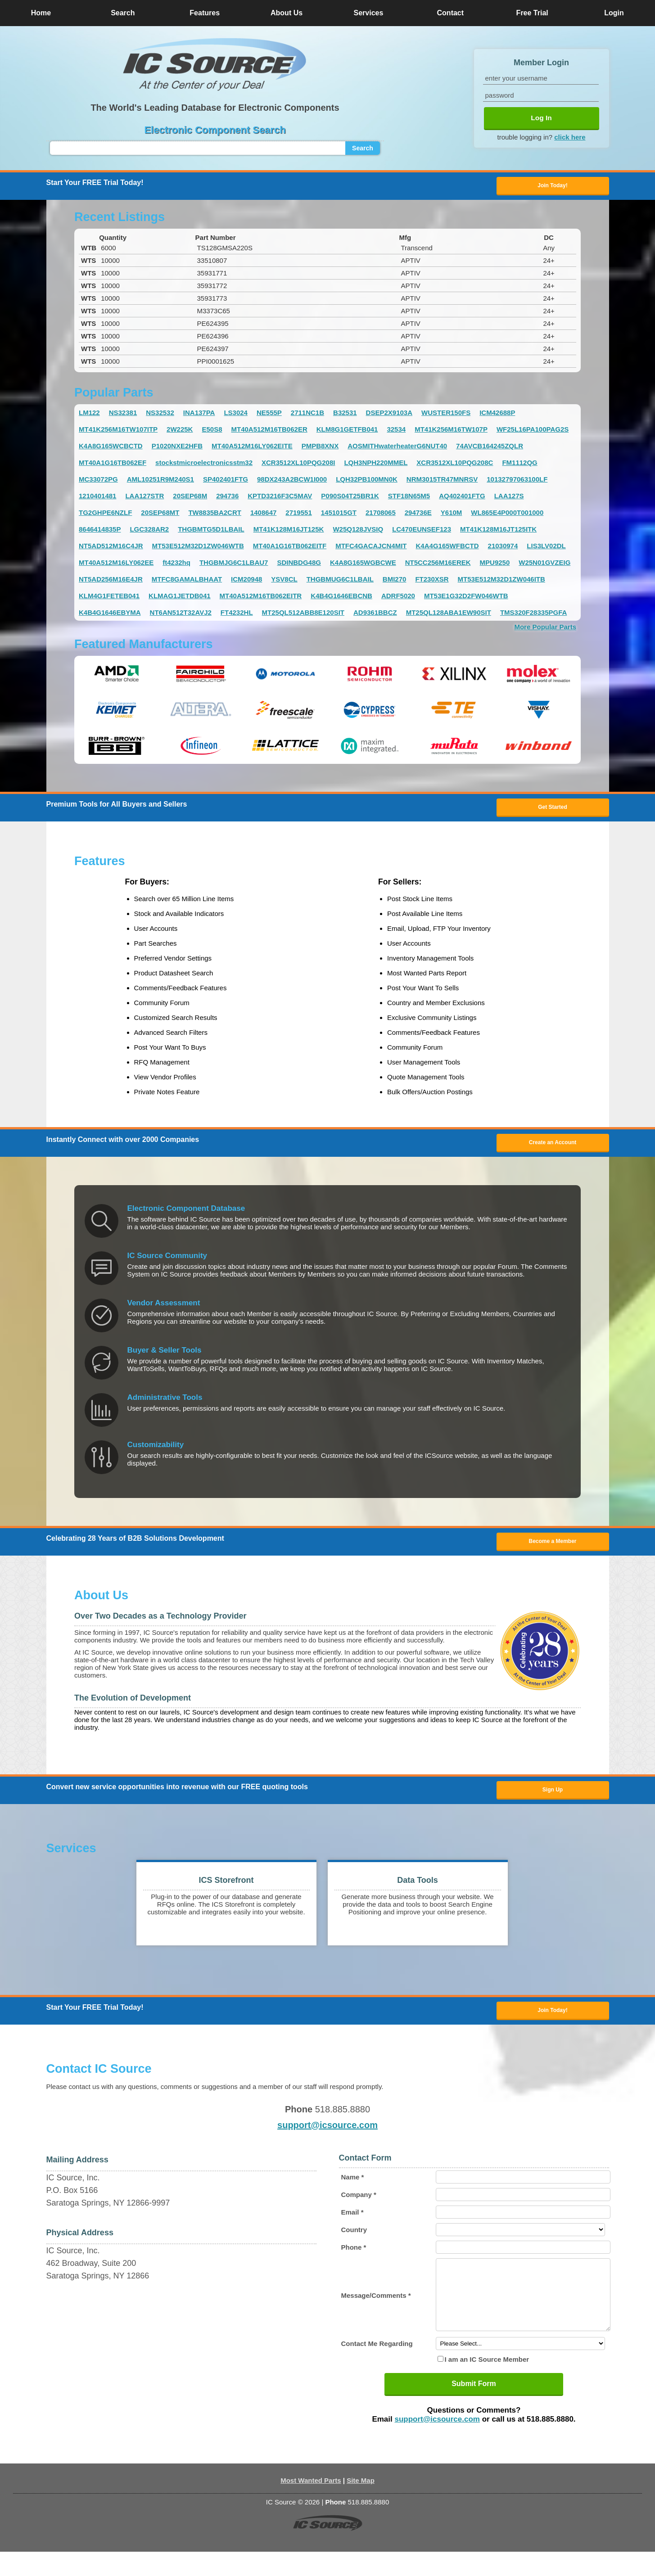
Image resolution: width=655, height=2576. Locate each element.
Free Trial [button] (532, 13)
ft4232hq (176, 564)
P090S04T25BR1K (350, 497)
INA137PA (199, 414)
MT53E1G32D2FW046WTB (466, 597)
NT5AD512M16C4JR (111, 547)
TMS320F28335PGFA (533, 614)
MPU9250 (495, 564)
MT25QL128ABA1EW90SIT (448, 614)
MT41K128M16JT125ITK (498, 531)
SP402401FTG (225, 481)
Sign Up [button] (552, 1798)
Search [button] (123, 13)
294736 (227, 497)
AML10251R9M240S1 (160, 481)
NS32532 (160, 414)
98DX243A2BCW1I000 (292, 481)
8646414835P (100, 531)
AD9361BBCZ (375, 614)
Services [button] (369, 13)
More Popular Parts (545, 628)
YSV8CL (284, 581)
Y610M (451, 514)
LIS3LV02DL (546, 547)
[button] (215, 64)
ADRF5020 (398, 597)
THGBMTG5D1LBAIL (211, 531)
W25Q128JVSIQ (358, 531)
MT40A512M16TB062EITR (261, 597)
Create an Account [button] (553, 1147)
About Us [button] (287, 13)
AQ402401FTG (462, 497)
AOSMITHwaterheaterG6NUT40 (397, 447)
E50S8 (212, 431)
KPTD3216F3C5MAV (280, 497)
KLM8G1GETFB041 (347, 431)
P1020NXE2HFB (177, 447)
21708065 (381, 514)
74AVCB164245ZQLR (489, 447)
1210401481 (97, 497)
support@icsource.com (327, 2136)
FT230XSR (431, 581)
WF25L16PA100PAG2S (533, 431)
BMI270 (395, 581)
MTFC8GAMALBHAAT (187, 581)
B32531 (345, 414)
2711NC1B (307, 414)
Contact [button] (450, 13)
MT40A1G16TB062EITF (289, 547)
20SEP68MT (160, 514)
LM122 (89, 414)
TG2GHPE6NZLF (105, 514)
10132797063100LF (517, 481)
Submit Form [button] (474, 2408)
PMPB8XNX (320, 447)
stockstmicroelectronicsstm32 (204, 464)
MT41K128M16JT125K (288, 531)
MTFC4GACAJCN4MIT (371, 547)
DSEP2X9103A (389, 414)
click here (569, 136)
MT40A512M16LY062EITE (252, 447)
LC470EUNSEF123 (421, 531)
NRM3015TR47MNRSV (442, 481)
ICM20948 (246, 581)
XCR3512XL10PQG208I (298, 464)
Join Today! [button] (552, 2020)
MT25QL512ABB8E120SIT (303, 614)
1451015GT (339, 514)
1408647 (263, 514)
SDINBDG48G (299, 564)
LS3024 (236, 414)
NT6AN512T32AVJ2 (181, 614)
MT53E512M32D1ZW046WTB (198, 547)
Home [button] (41, 13)
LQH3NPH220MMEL (375, 464)
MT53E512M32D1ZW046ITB (501, 581)
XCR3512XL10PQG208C (454, 464)
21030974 (503, 547)
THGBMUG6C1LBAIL (340, 581)
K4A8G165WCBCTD (111, 447)
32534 (396, 431)
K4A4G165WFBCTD (447, 547)
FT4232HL (237, 614)
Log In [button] (541, 118)
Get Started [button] (552, 810)
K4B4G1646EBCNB (341, 597)
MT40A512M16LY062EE (116, 564)
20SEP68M (190, 497)
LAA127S (509, 497)
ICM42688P (497, 414)
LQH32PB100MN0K (367, 481)
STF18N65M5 (409, 497)
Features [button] (205, 13)
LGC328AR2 (149, 531)
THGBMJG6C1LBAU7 (233, 564)
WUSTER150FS (445, 414)
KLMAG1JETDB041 (180, 597)
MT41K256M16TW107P (451, 431)
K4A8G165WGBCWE (363, 564)
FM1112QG (519, 464)
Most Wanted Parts (310, 2504)
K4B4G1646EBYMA (110, 614)
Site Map (361, 2504)
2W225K (180, 431)
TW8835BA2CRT (214, 514)
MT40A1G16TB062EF (112, 464)
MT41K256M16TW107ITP (118, 431)
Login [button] (614, 13)
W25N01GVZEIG (544, 564)
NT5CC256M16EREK (438, 564)
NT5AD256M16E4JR (111, 581)
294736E (418, 514)
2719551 (298, 514)
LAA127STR (144, 497)
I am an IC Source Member (487, 2383)
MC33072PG (98, 481)
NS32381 (123, 414)
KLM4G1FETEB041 (109, 597)
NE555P (269, 414)
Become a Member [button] (552, 1547)
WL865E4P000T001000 (507, 514)
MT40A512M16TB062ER (269, 431)
